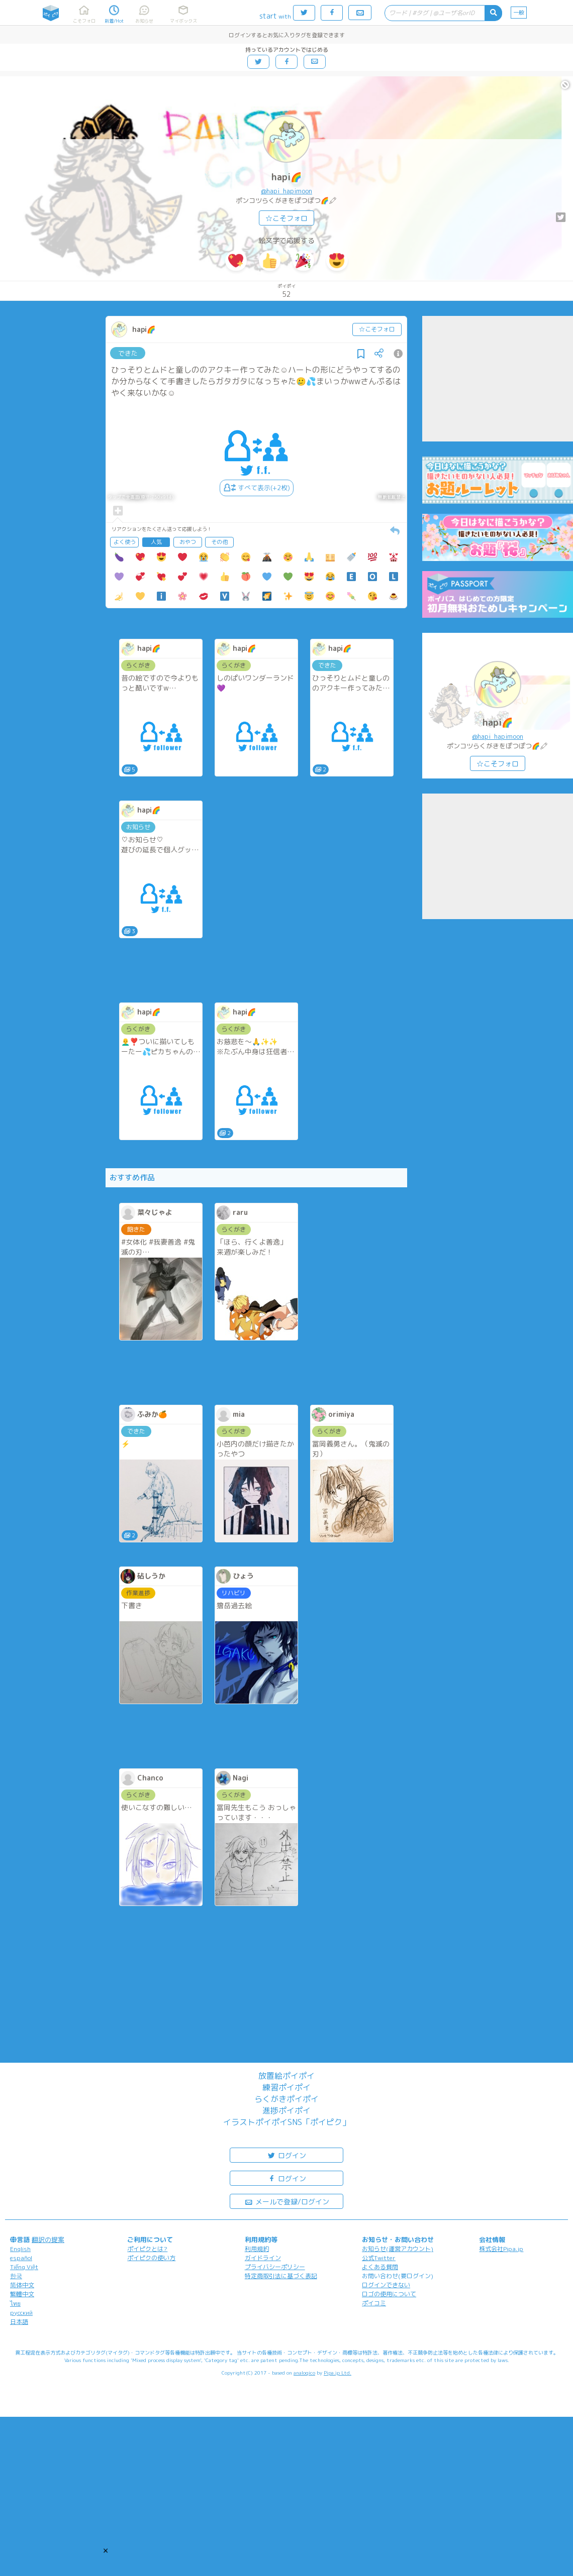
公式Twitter (379, 2258)
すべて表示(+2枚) (256, 487)
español (21, 2258)
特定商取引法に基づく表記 (281, 2276)
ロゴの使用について (389, 2294)
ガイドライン (263, 2258)
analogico (304, 2372)
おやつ (187, 542)
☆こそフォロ (286, 218)
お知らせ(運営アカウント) (397, 2249)
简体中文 (22, 2285)
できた (128, 353)
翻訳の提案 (48, 2239)
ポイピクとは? (147, 2249)
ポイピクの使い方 (151, 2258)
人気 (156, 542)
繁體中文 (22, 2294)
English (20, 2249)
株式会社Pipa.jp (501, 2249)
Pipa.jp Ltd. (337, 2372)
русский (21, 2312)
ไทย (15, 2303)
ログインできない (386, 2285)
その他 (219, 542)
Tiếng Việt (24, 2267)
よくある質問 (380, 2267)
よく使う (125, 542)
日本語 (19, 2321)
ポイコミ (374, 2303)
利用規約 (257, 2249)
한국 (16, 2276)
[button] (106, 2550)
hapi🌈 (286, 177)
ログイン (286, 2155)
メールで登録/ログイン (286, 2201)
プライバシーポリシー (275, 2267)
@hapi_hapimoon (286, 190)
